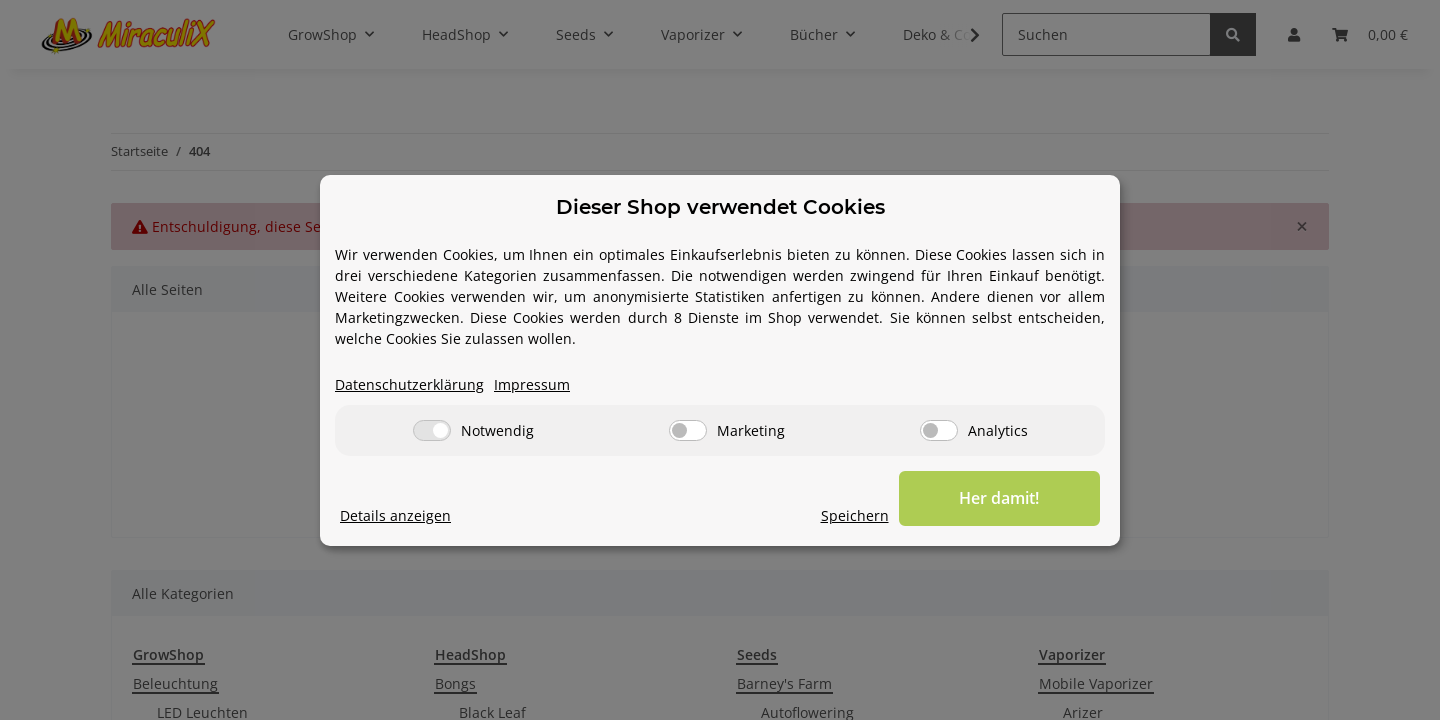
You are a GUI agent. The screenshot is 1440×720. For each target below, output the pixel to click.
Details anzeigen (395, 515)
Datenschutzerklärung (409, 384)
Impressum (532, 384)
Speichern (856, 515)
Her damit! (1000, 498)
